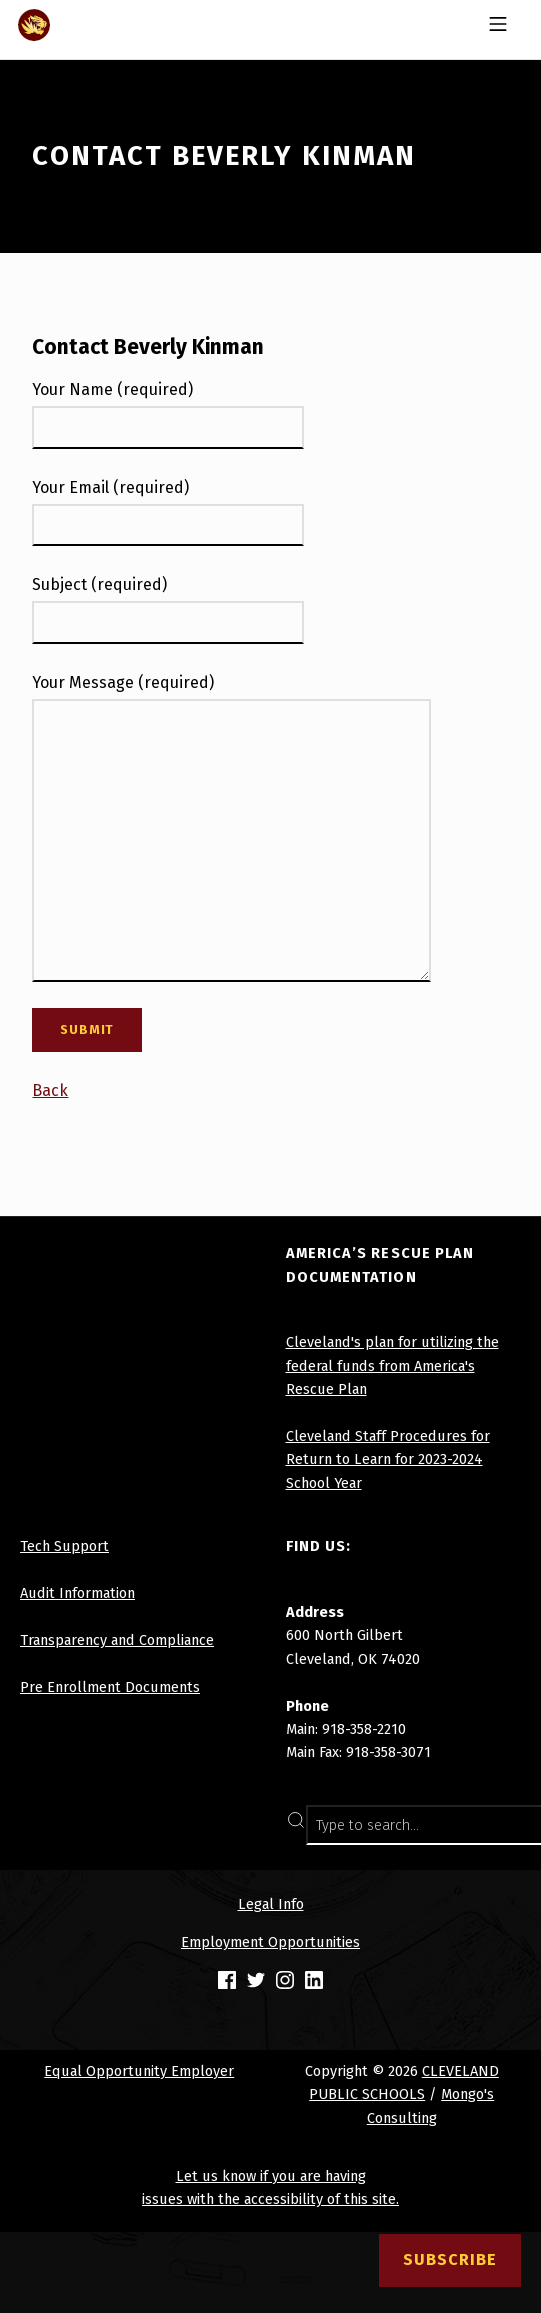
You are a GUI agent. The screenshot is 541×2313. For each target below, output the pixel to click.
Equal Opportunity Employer (139, 2071)
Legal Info (271, 1904)
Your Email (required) (110, 487)
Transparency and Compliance (117, 1640)
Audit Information (77, 1593)
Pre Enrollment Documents (110, 1687)
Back (50, 1090)
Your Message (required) (123, 682)
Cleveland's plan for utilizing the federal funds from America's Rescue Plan (392, 1365)
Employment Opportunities (270, 1942)
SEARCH (500, 1825)
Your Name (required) (112, 389)
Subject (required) (99, 584)
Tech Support (64, 1546)
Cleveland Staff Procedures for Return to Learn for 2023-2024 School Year (388, 1459)
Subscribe (450, 2259)
